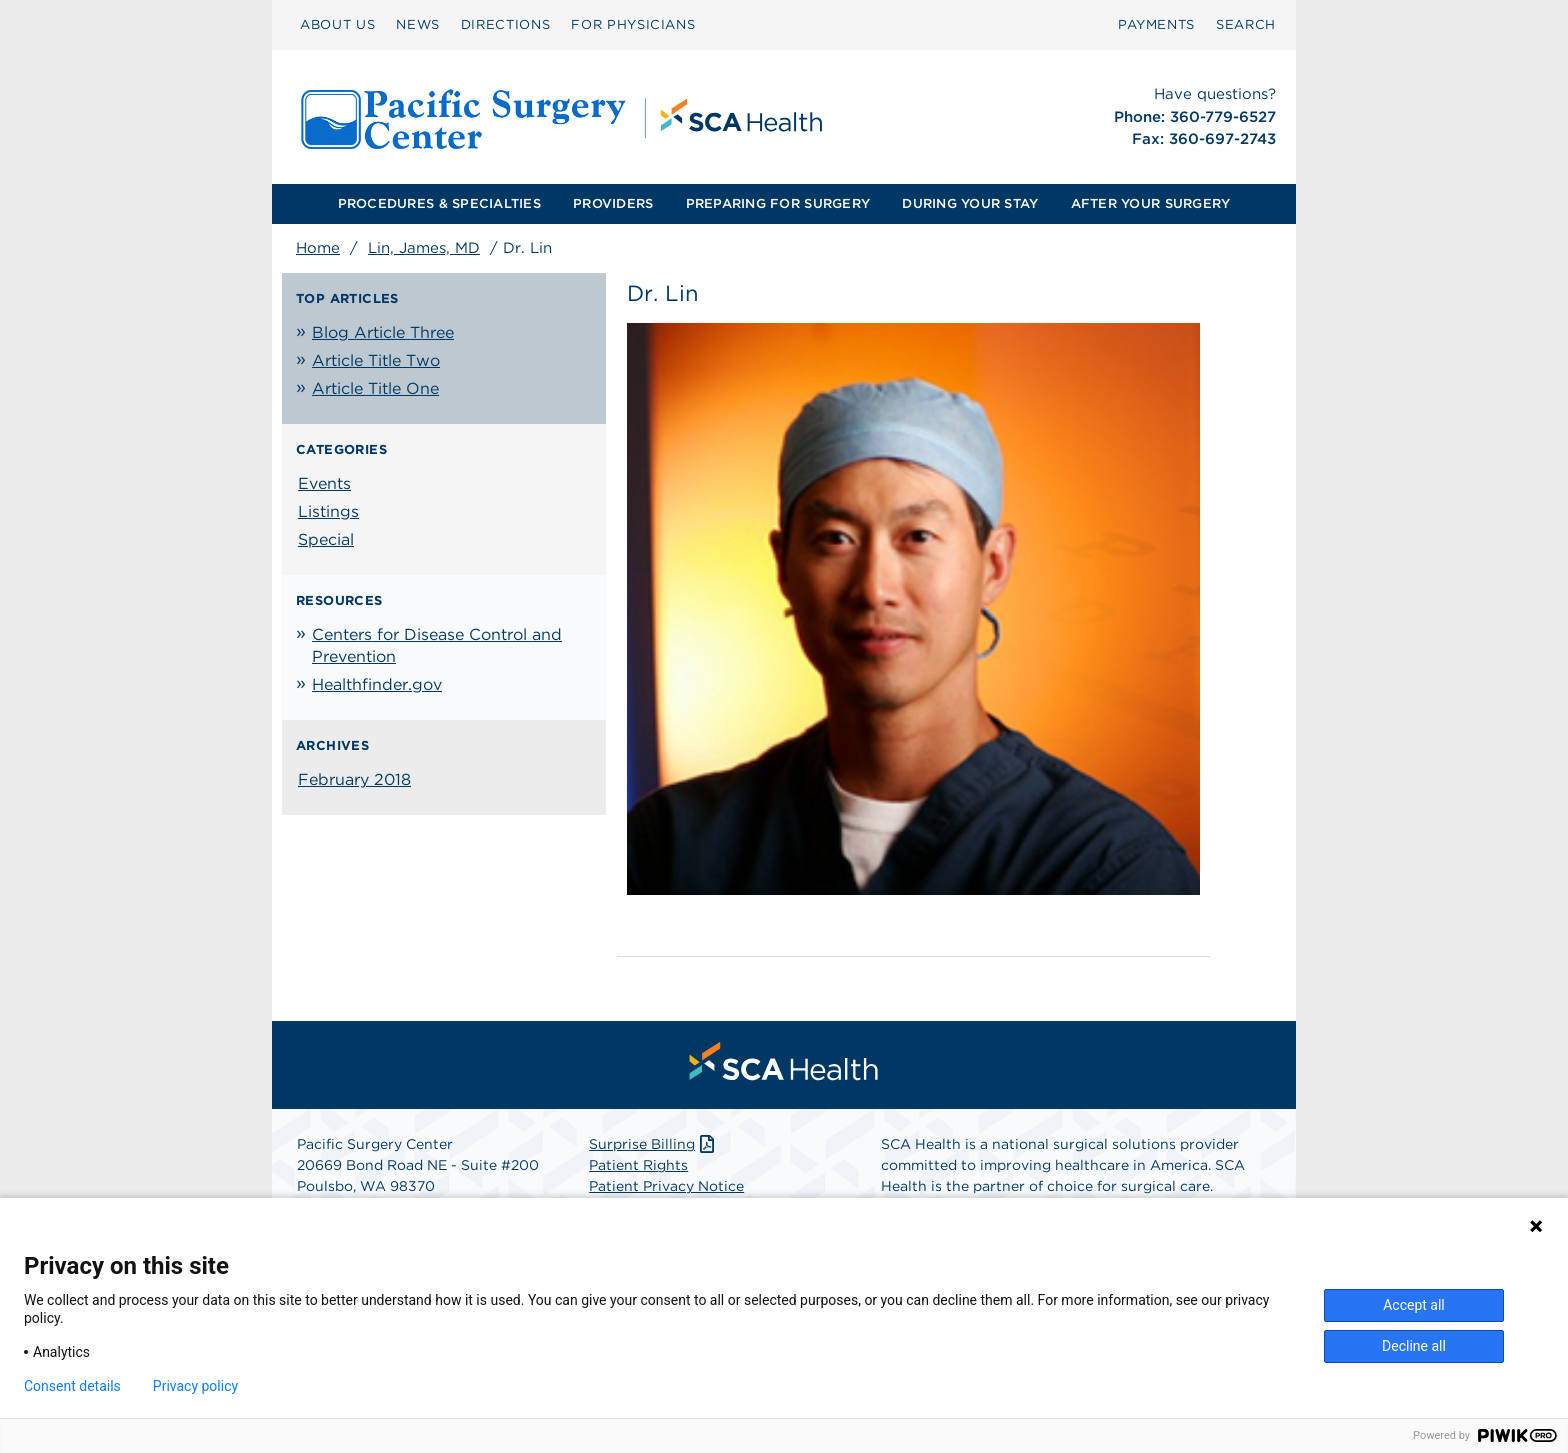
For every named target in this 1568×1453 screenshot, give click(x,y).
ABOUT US (337, 24)
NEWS (418, 24)
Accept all (1414, 1305)
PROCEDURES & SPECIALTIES (439, 203)
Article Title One (375, 388)
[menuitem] (337, 25)
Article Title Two (376, 360)
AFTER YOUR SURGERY (1151, 203)
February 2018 (354, 779)
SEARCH (1246, 24)
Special (326, 539)
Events (324, 483)
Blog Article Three (383, 332)
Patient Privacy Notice (666, 1186)
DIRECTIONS (506, 24)
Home (318, 248)
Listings (328, 511)
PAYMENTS (1156, 24)
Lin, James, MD (424, 248)
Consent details (72, 1386)
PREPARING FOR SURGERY (778, 203)
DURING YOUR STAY (970, 203)
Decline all (1414, 1346)
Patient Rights (638, 1165)
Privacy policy (195, 1386)
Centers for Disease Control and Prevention (437, 645)
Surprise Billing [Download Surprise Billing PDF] (653, 1144)
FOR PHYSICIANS (633, 24)
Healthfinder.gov (377, 684)
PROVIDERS (613, 203)
